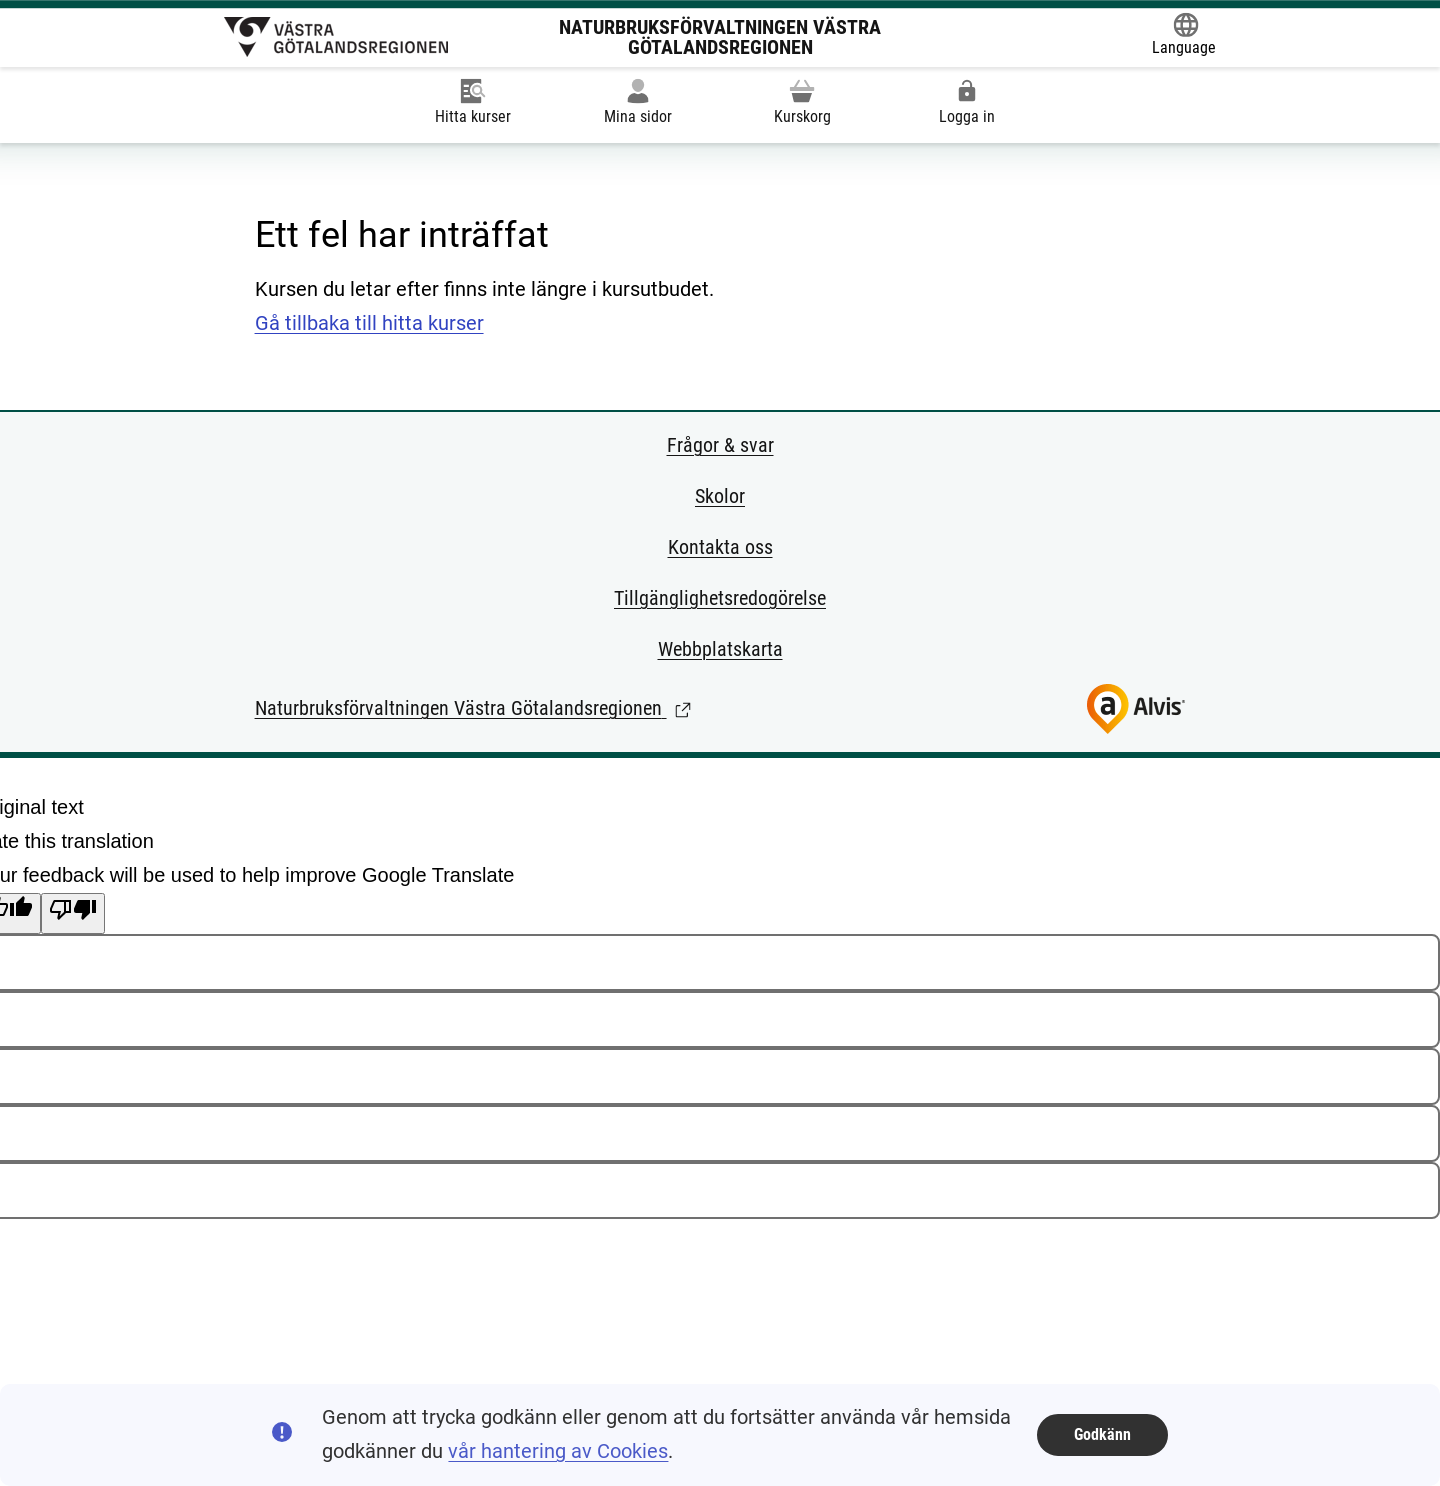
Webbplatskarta (720, 649)
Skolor (720, 496)
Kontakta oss (720, 547)
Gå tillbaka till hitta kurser (369, 323)
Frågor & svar (720, 445)
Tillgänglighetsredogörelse (720, 598)
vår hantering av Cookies (558, 1451)
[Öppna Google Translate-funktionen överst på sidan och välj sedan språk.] (1184, 36)
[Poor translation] (73, 913)
